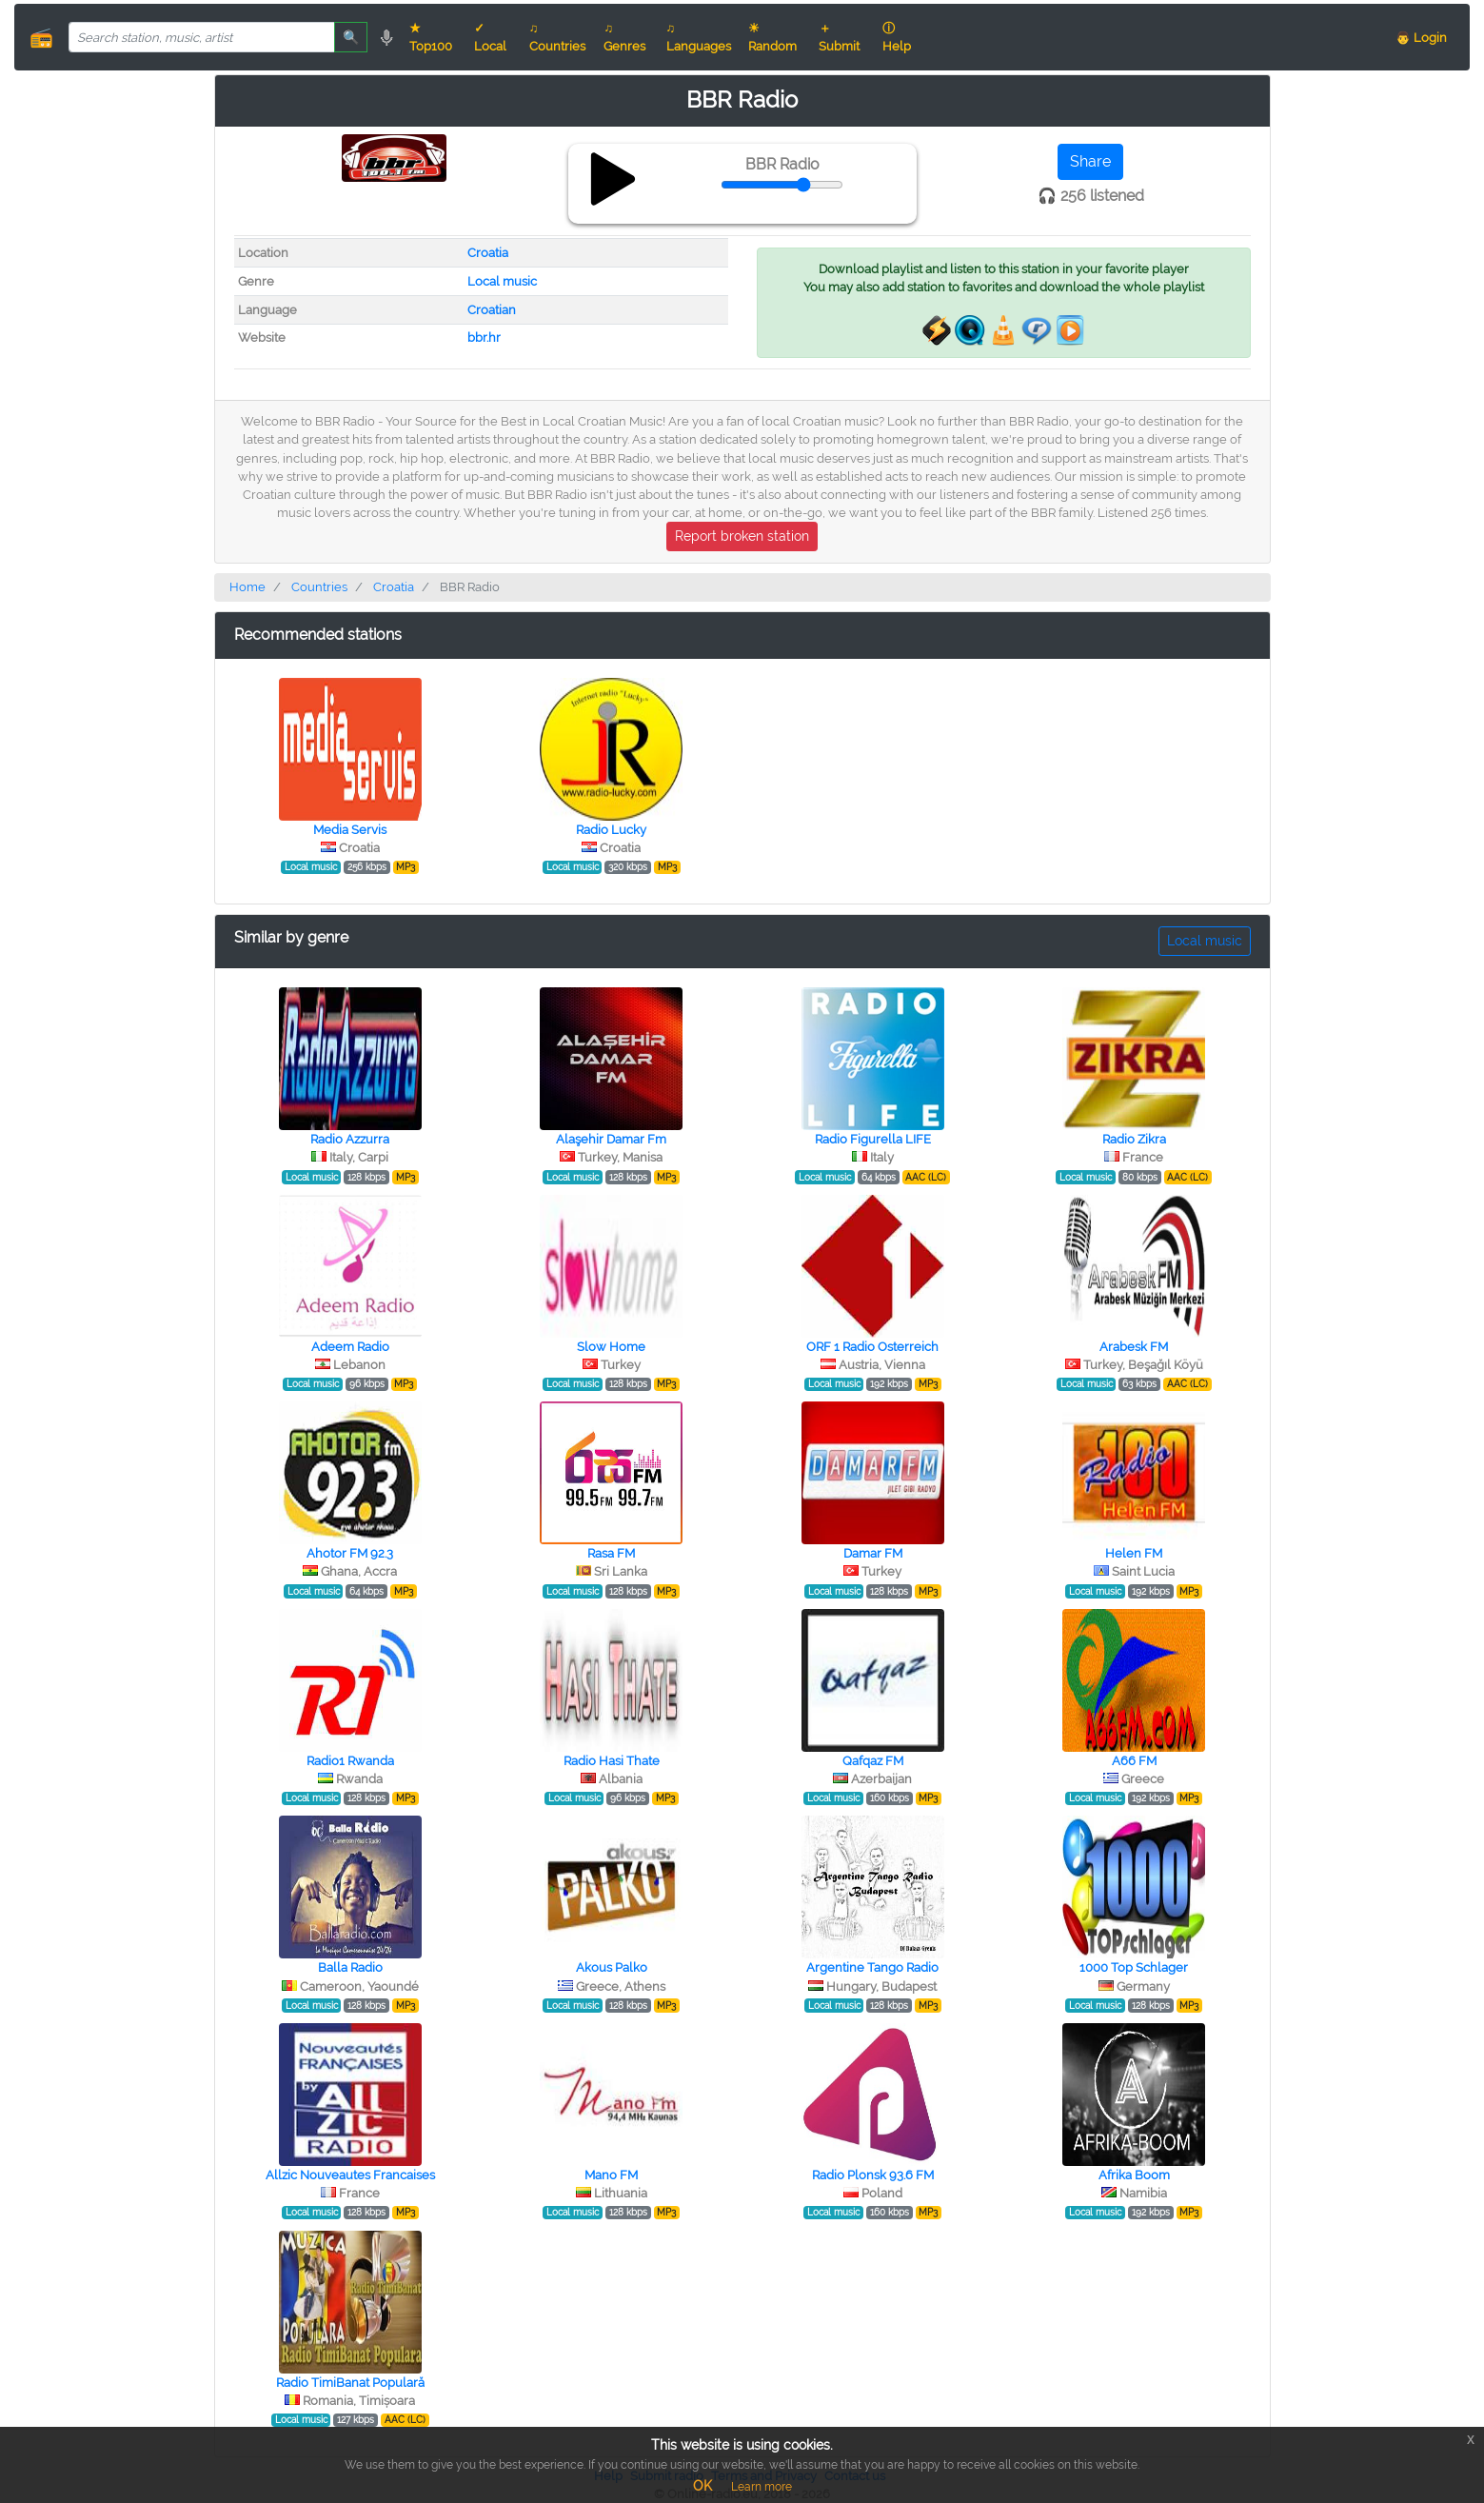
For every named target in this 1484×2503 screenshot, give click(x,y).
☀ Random (772, 37)
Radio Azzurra (349, 1139)
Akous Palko (611, 1967)
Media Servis (349, 830)
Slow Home (611, 1347)
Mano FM (611, 2175)
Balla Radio (350, 1967)
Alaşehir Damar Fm (611, 1139)
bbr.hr (484, 337)
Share (1090, 161)
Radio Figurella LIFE (873, 1139)
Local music (502, 281)
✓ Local (490, 37)
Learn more (761, 2486)
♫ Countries (557, 37)
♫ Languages (698, 37)
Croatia (487, 253)
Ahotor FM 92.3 (350, 1553)
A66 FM (1134, 1761)
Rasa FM (611, 1553)
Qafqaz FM (872, 1761)
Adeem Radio (350, 1347)
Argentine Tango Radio (872, 1967)
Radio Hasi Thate (612, 1761)
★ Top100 (430, 37)
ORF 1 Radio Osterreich (872, 1347)
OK (702, 2485)
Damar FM (872, 1553)
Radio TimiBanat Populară (350, 2382)
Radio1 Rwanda (350, 1761)
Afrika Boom (1134, 2175)
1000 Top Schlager (1133, 1967)
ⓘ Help (896, 37)
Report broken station (742, 536)
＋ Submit (839, 37)
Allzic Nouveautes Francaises (350, 2175)
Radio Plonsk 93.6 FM (873, 2175)
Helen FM (1133, 1553)
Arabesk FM (1133, 1347)
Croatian (491, 310)
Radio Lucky (611, 830)
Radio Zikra (1134, 1139)
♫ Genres (624, 37)
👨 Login (1421, 37)
